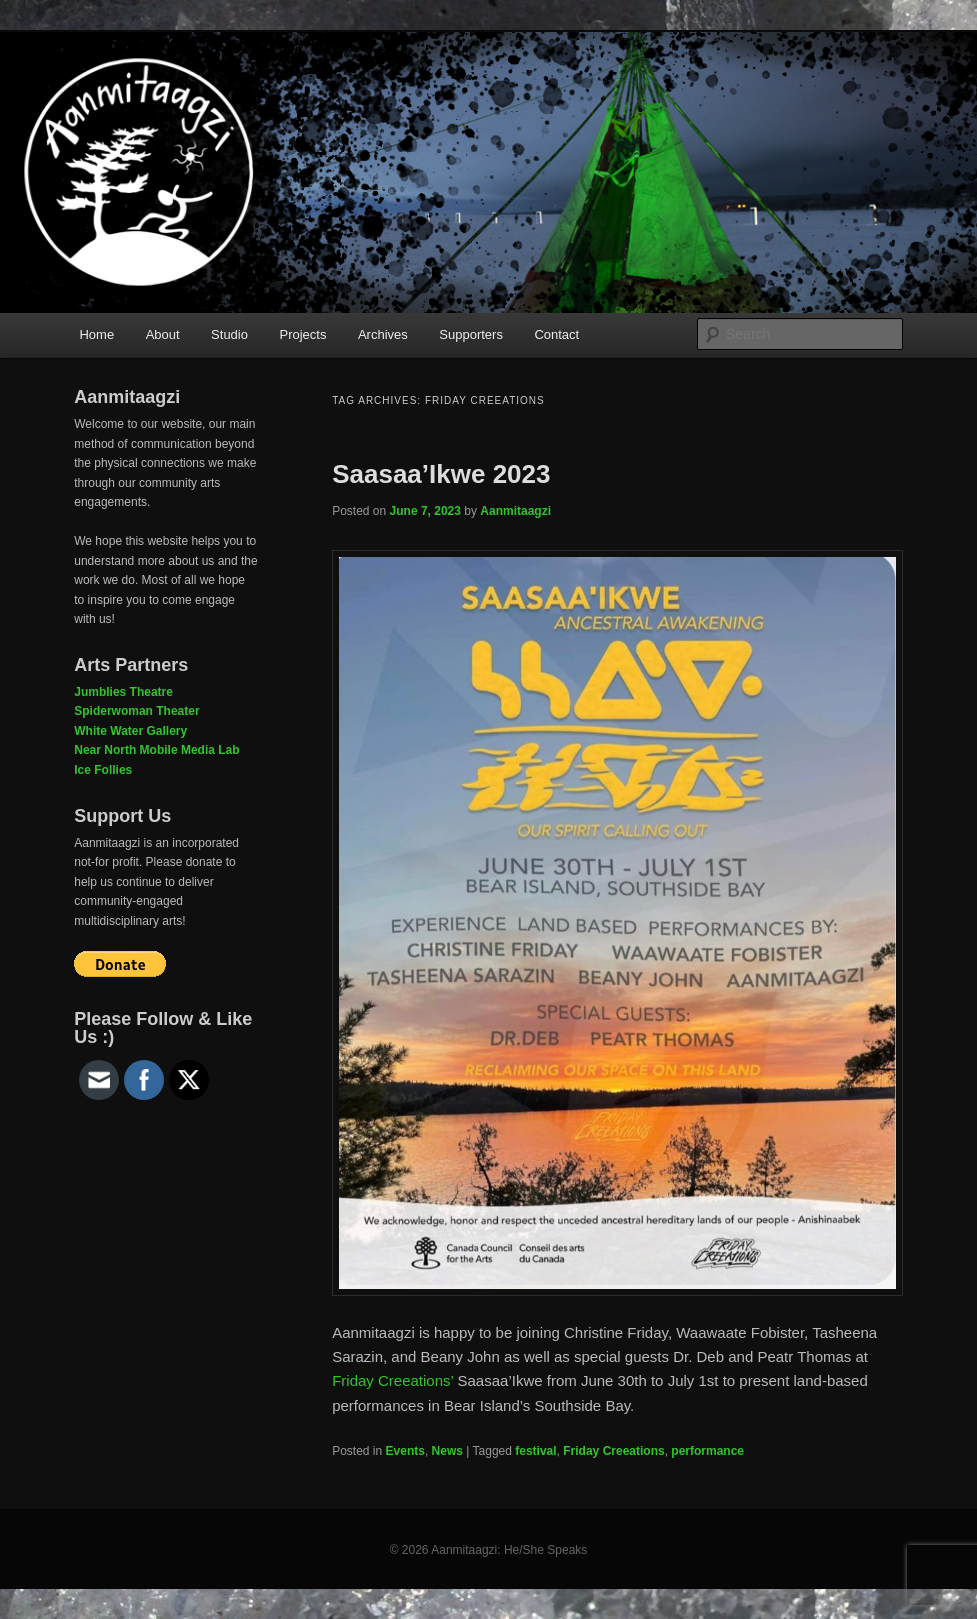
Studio (229, 334)
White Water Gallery (130, 731)
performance (707, 1451)
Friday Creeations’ (392, 1380)
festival (535, 1451)
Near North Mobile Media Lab (156, 750)
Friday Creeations (613, 1451)
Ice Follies (103, 770)
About (163, 334)
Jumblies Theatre (123, 692)
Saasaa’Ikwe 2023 (441, 474)
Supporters (471, 334)
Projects (302, 334)
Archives (383, 334)
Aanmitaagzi (515, 511)
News (447, 1451)
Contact (556, 334)
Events (405, 1451)
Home (96, 334)
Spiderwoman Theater (136, 711)
